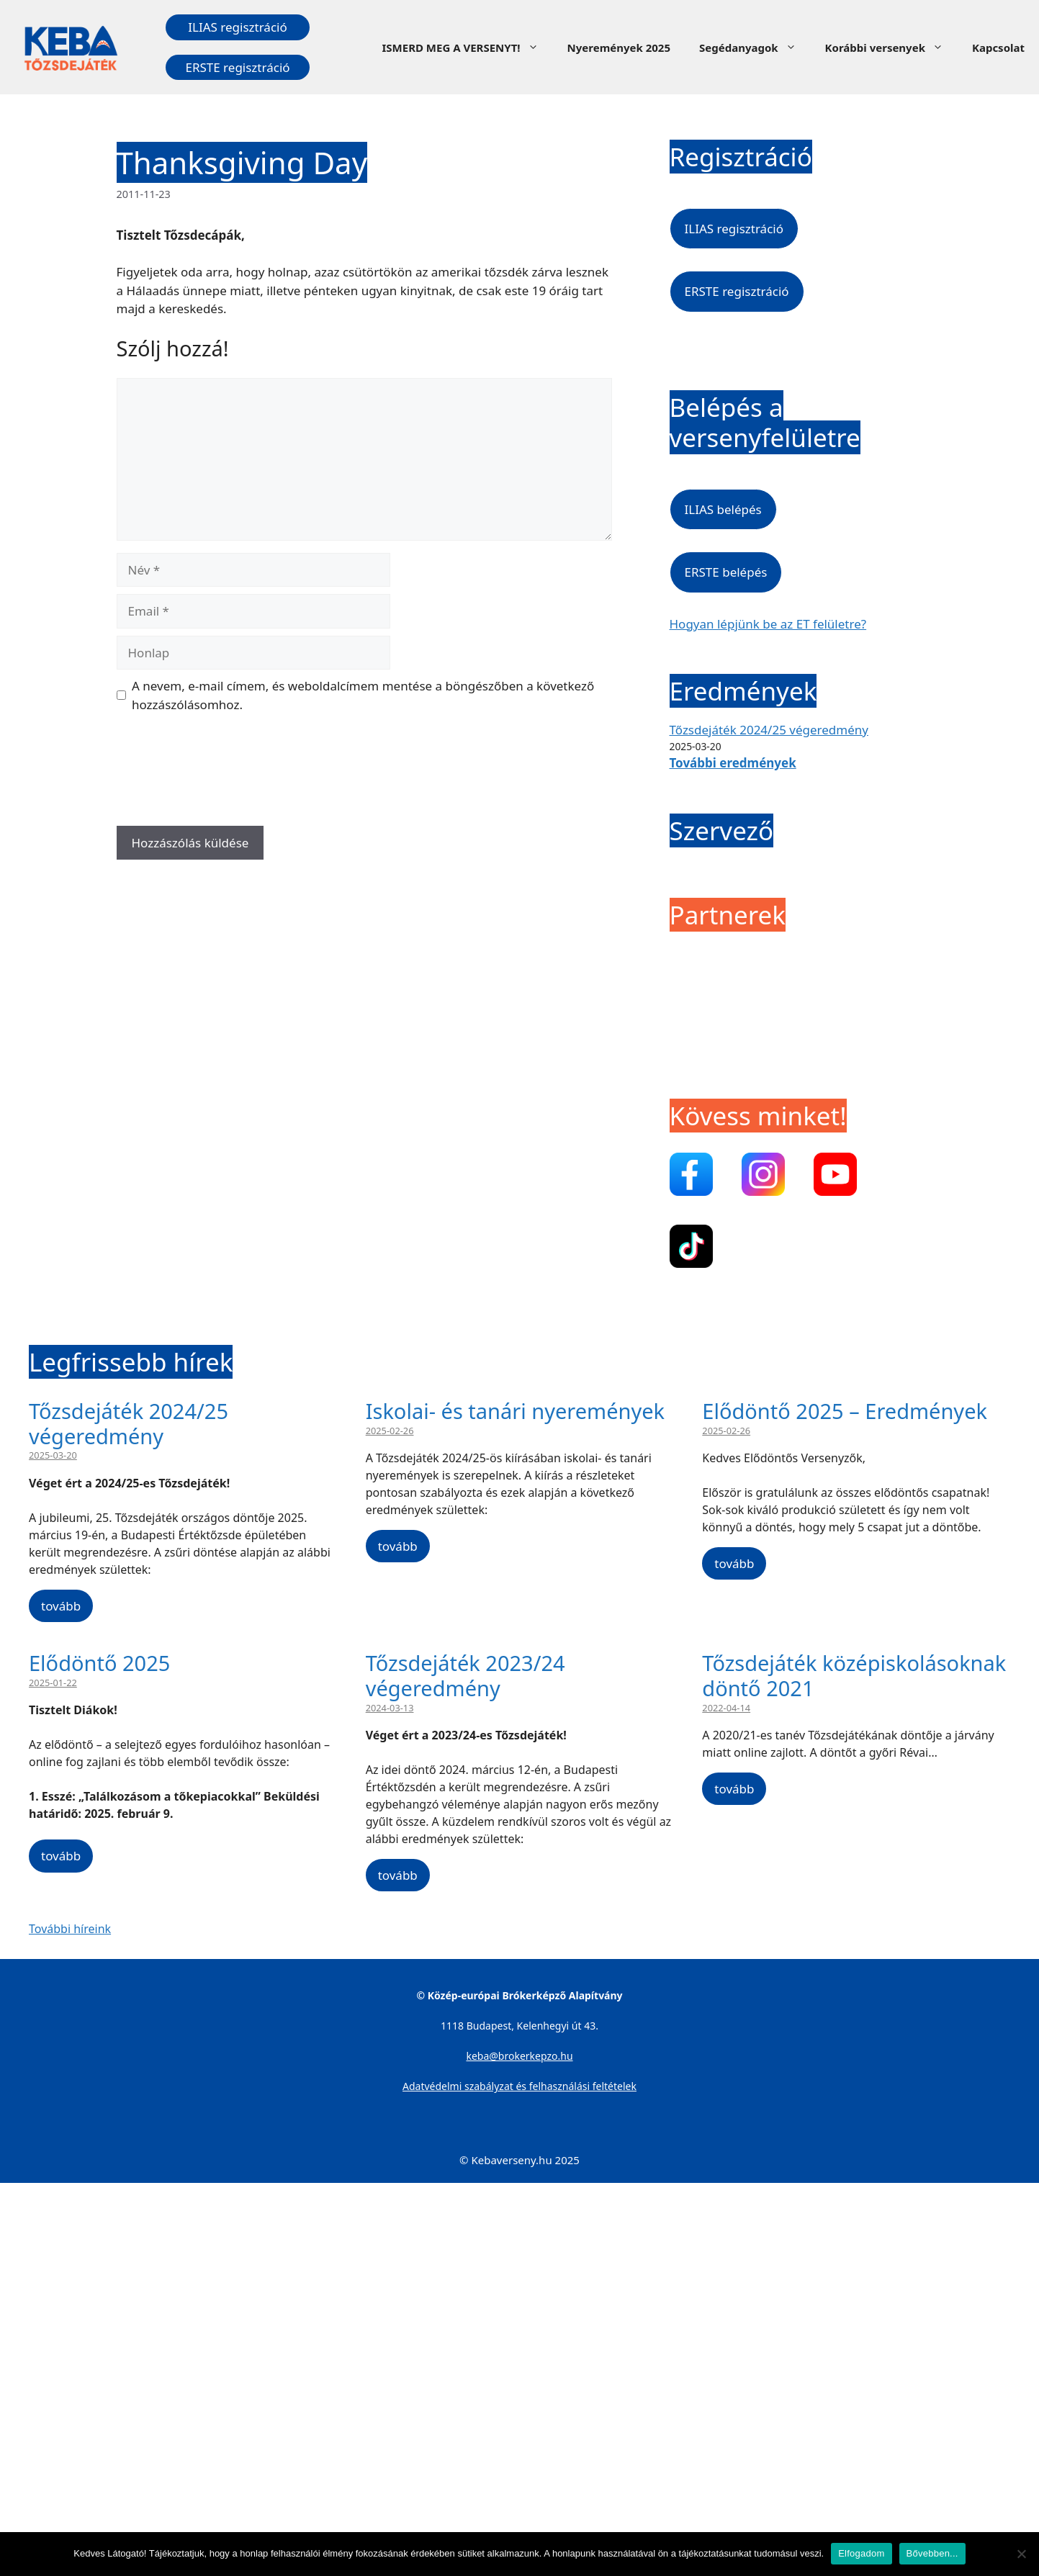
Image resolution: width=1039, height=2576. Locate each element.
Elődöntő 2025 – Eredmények (844, 1411)
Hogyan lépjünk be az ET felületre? (768, 624)
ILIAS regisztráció (237, 27)
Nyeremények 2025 (618, 47)
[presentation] (226, 775)
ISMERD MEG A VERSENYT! (467, 47)
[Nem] (1021, 2553)
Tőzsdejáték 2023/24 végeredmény (465, 1675)
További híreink (70, 1929)
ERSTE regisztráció (237, 67)
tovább (61, 1606)
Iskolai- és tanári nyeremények (515, 1411)
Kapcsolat (998, 47)
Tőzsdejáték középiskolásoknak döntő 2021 (854, 1675)
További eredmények (733, 763)
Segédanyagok (755, 47)
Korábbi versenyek (891, 47)
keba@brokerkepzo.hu (519, 2056)
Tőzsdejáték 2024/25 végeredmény (769, 729)
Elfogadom (861, 2553)
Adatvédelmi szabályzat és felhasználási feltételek (519, 2086)
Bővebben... (932, 2553)
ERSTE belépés (726, 572)
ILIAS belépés (723, 509)
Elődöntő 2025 (99, 1663)
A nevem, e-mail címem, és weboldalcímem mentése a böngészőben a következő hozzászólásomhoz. (363, 695)
